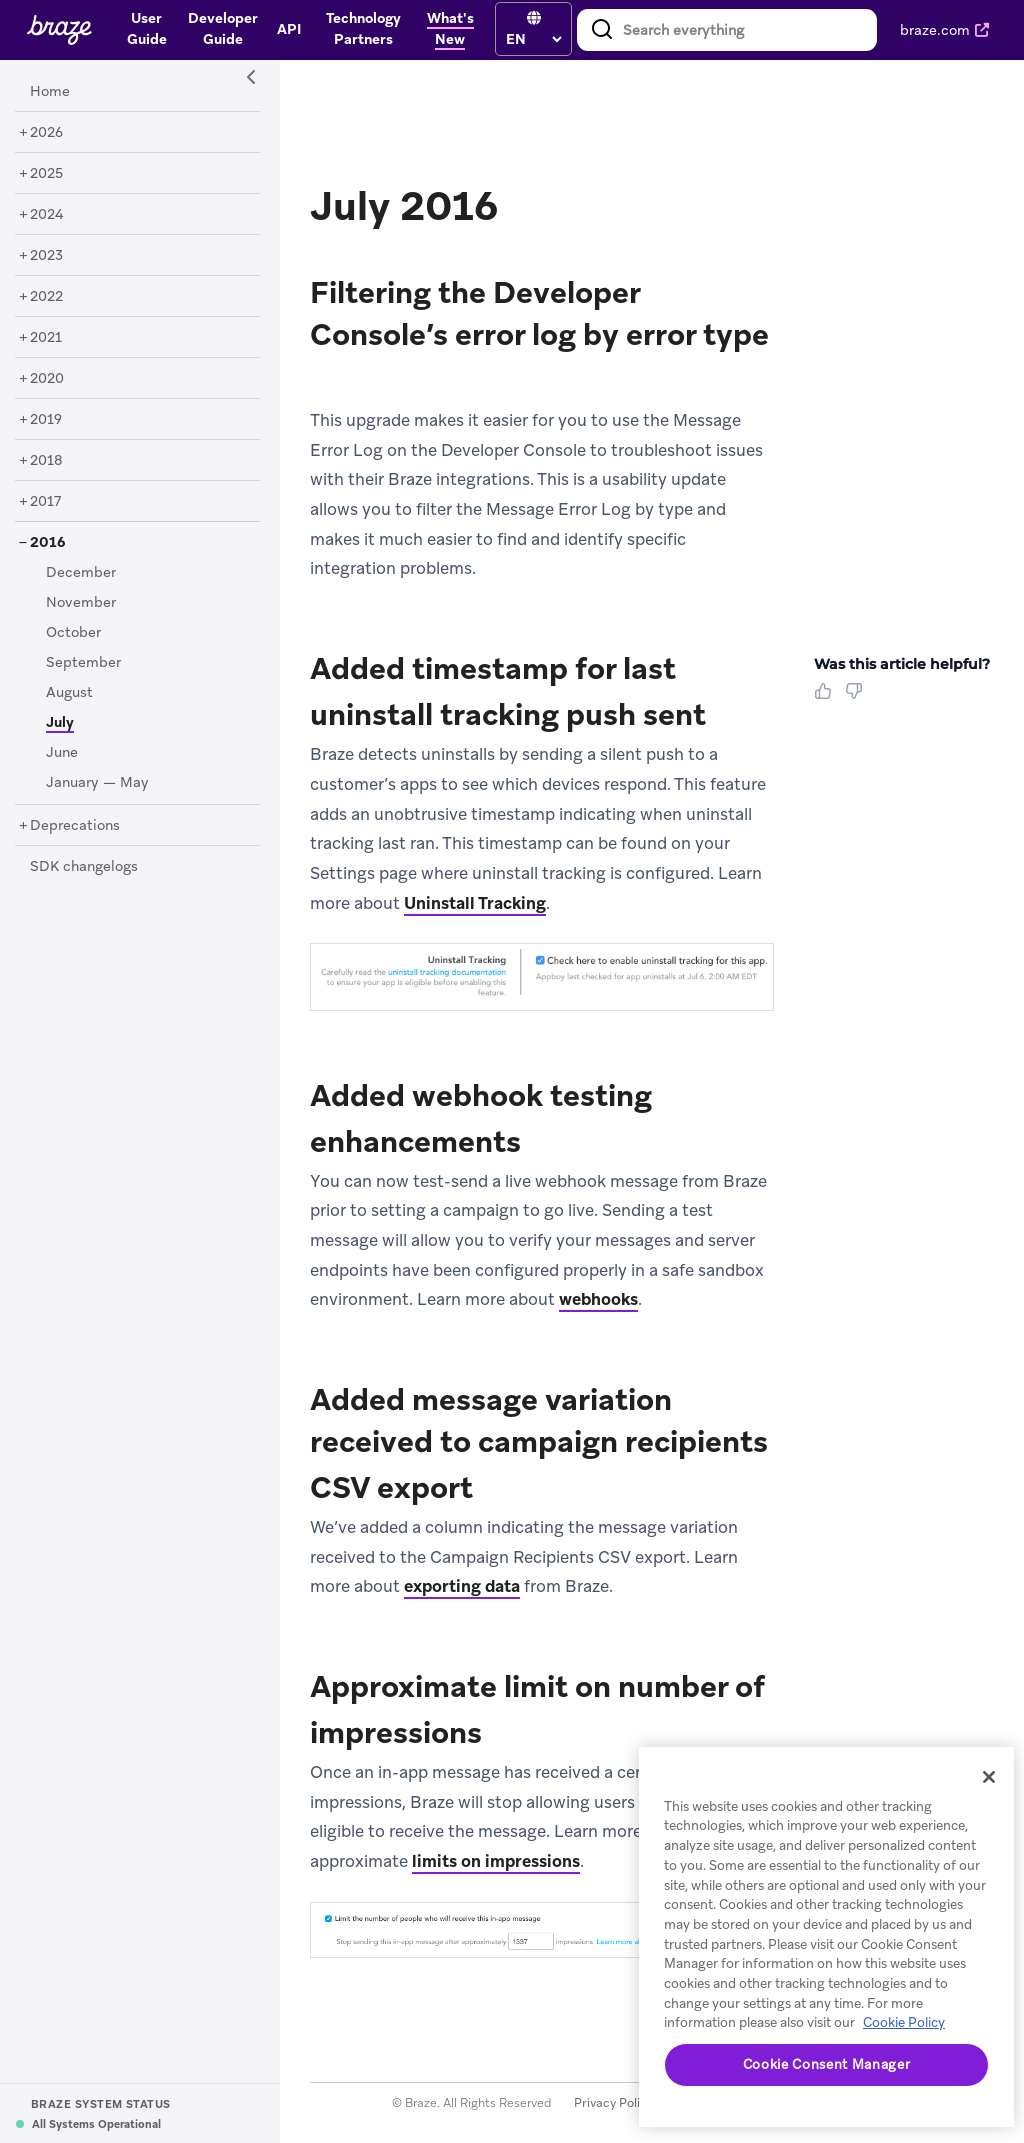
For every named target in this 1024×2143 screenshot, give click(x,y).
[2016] (47, 543)
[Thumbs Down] (857, 698)
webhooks (598, 1299)
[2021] (46, 338)
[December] (81, 573)
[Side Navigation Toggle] (252, 78)
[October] (73, 633)
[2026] (46, 133)
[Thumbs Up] (827, 698)
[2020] (47, 379)
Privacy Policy (613, 2103)
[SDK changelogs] (84, 867)
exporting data (462, 1586)
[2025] (46, 174)
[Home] (50, 92)
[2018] (46, 461)
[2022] (46, 297)
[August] (69, 693)
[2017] (45, 502)
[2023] (46, 256)
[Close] (989, 1777)
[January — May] (97, 783)
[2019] (46, 420)
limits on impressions (496, 1861)
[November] (81, 603)
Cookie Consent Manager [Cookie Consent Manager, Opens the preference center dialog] (826, 2064)
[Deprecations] (75, 826)
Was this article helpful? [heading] (902, 664)
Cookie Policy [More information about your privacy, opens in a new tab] (904, 2022)
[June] (62, 753)
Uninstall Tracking (475, 903)
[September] (83, 663)
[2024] (47, 215)
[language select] (533, 39)
